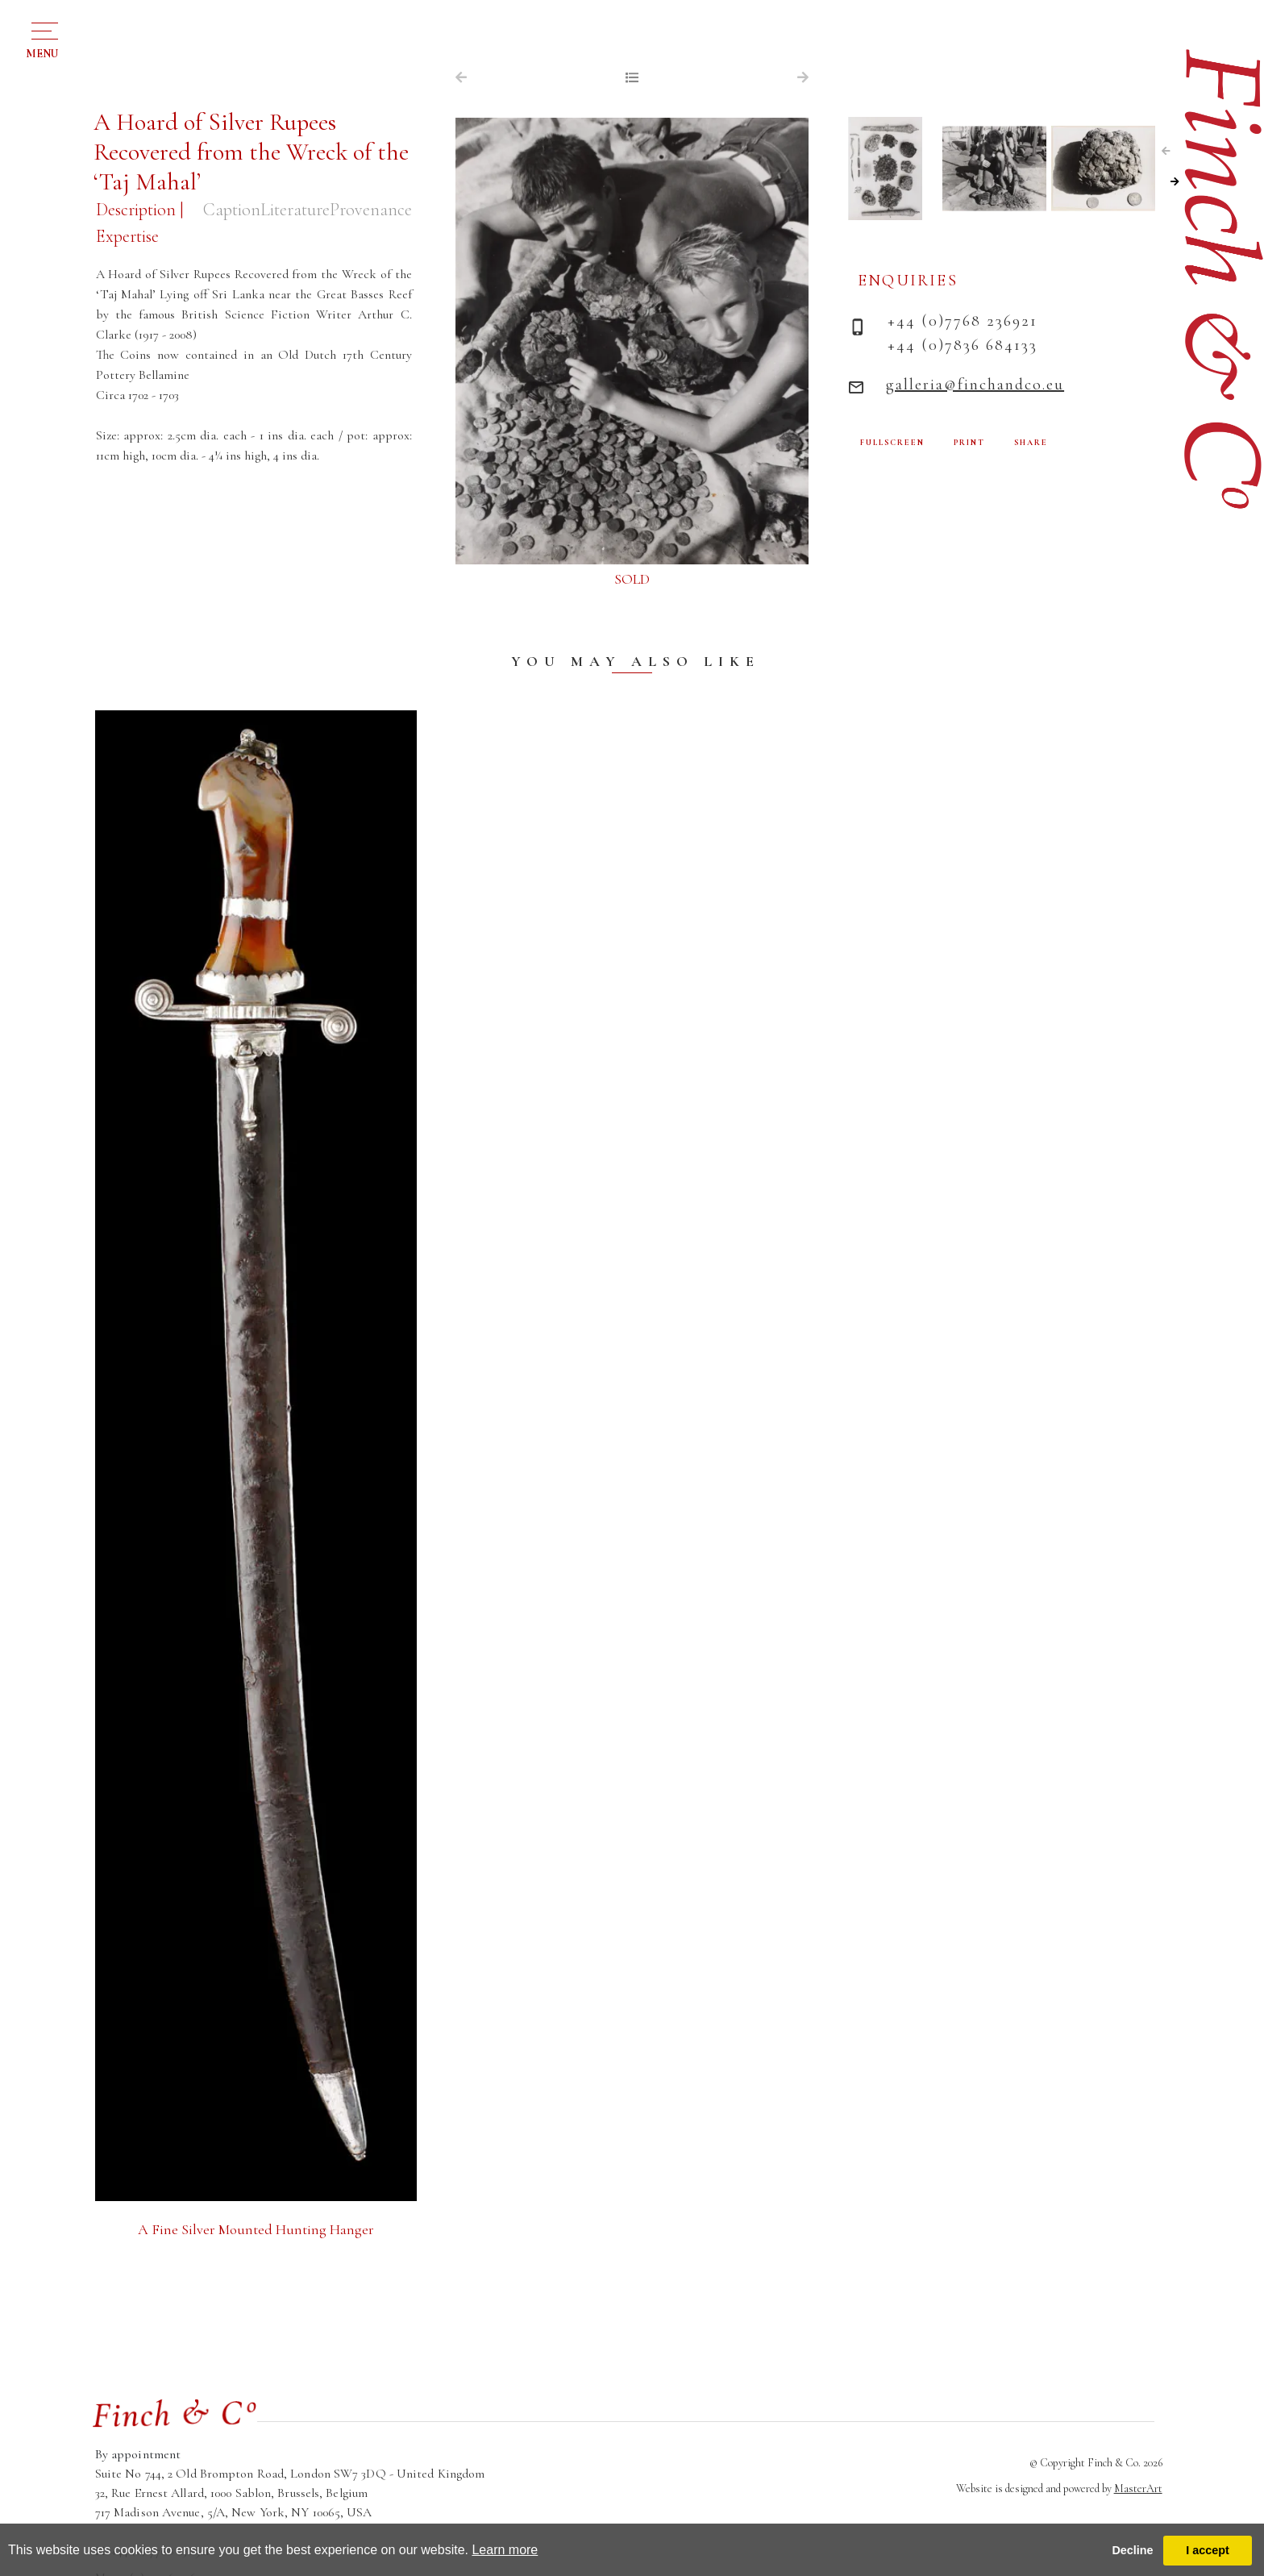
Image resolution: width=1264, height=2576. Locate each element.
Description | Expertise (139, 223)
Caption (231, 209)
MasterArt (1138, 2488)
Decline (1132, 2550)
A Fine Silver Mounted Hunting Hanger (256, 2229)
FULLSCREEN (892, 442)
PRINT (969, 442)
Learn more (505, 2550)
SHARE (1031, 442)
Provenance (371, 209)
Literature (295, 209)
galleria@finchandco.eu (975, 384)
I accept (1207, 2550)
